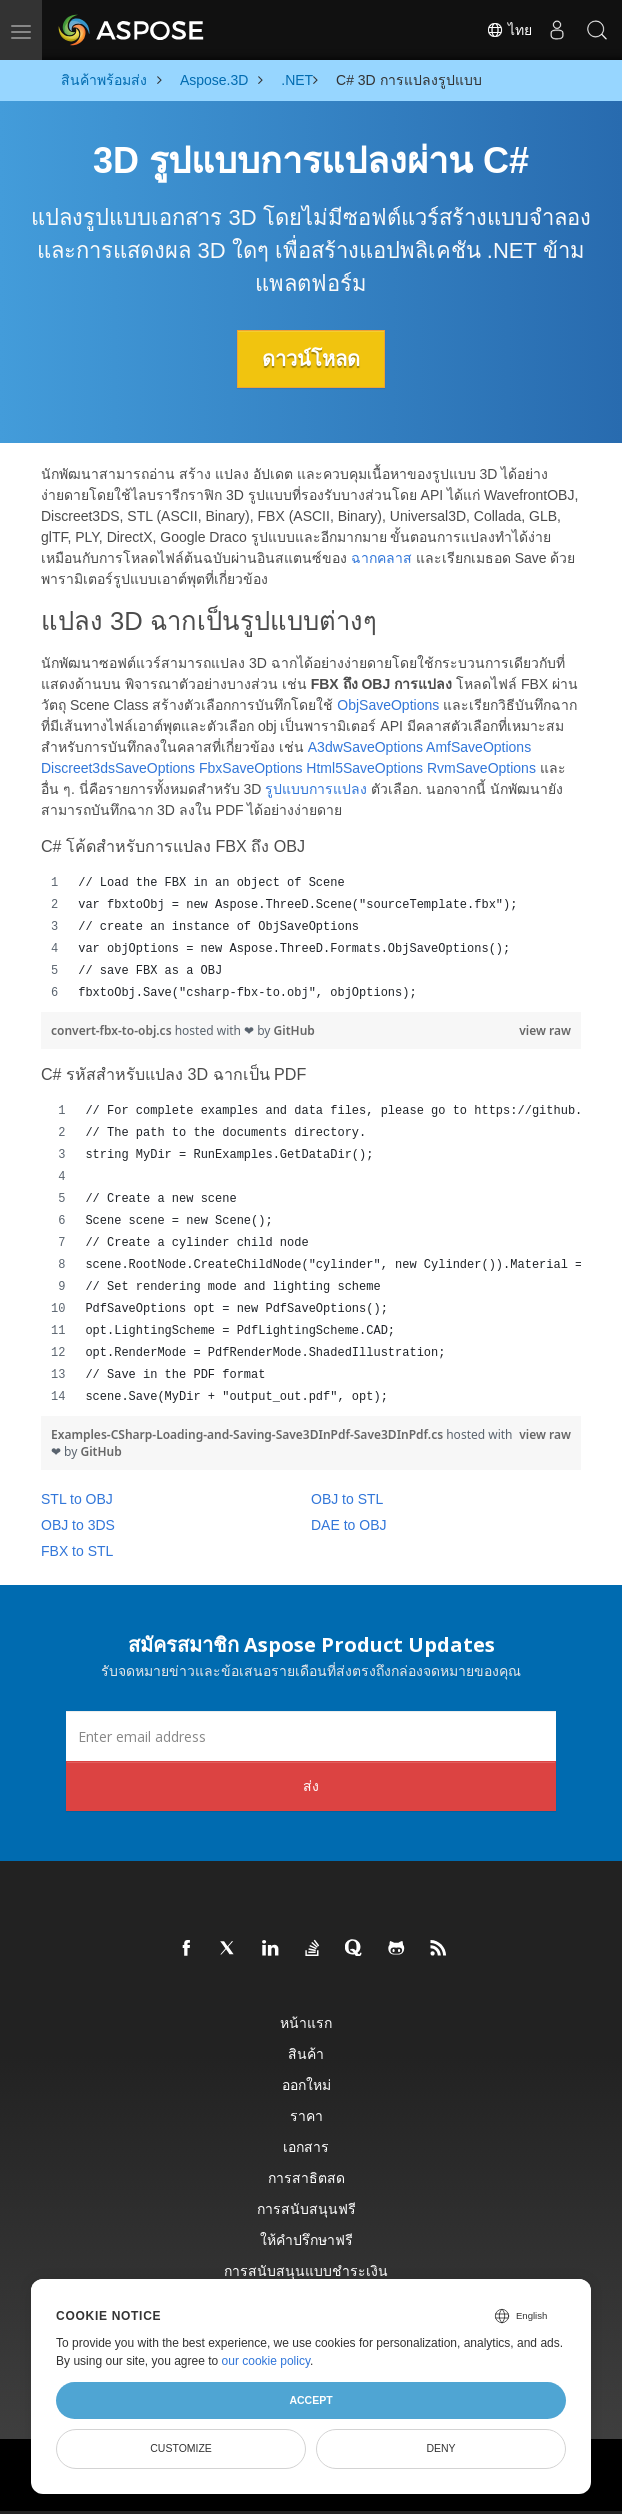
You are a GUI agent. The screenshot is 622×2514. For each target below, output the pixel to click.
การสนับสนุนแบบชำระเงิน (306, 2270)
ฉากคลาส (381, 558)
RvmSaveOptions (481, 768)
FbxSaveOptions (251, 768)
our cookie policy (266, 2361)
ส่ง (311, 1785)
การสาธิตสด (306, 2177)
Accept (310, 2400)
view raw (545, 1030)
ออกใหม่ (306, 2084)
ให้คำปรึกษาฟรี (306, 2239)
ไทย (509, 30)
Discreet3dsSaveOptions (118, 768)
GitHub (294, 1030)
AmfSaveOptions (478, 747)
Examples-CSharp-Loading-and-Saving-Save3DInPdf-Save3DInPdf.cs (248, 1434)
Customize (181, 2448)
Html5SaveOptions (364, 768)
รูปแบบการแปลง (316, 789)
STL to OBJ (77, 1499)
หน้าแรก (306, 2022)
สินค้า (306, 2053)
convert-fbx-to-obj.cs (113, 1030)
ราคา (306, 2115)
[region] (311, 938)
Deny (440, 2448)
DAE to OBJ (348, 1525)
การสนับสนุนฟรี (306, 2208)
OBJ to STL (347, 1499)
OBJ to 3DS (78, 1525)
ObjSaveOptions (388, 705)
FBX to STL (77, 1551)
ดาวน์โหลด (311, 359)
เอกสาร (306, 2146)
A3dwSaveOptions (365, 747)
